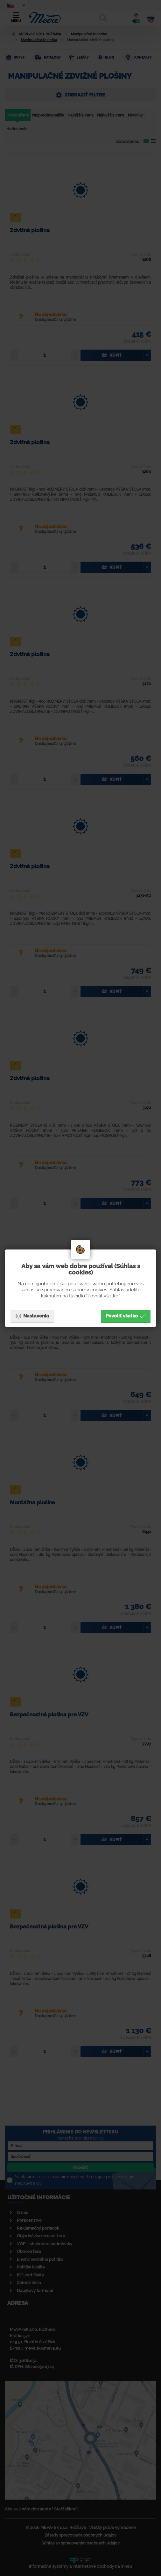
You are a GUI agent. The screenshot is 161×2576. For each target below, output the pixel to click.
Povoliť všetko (126, 1316)
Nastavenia (32, 1316)
